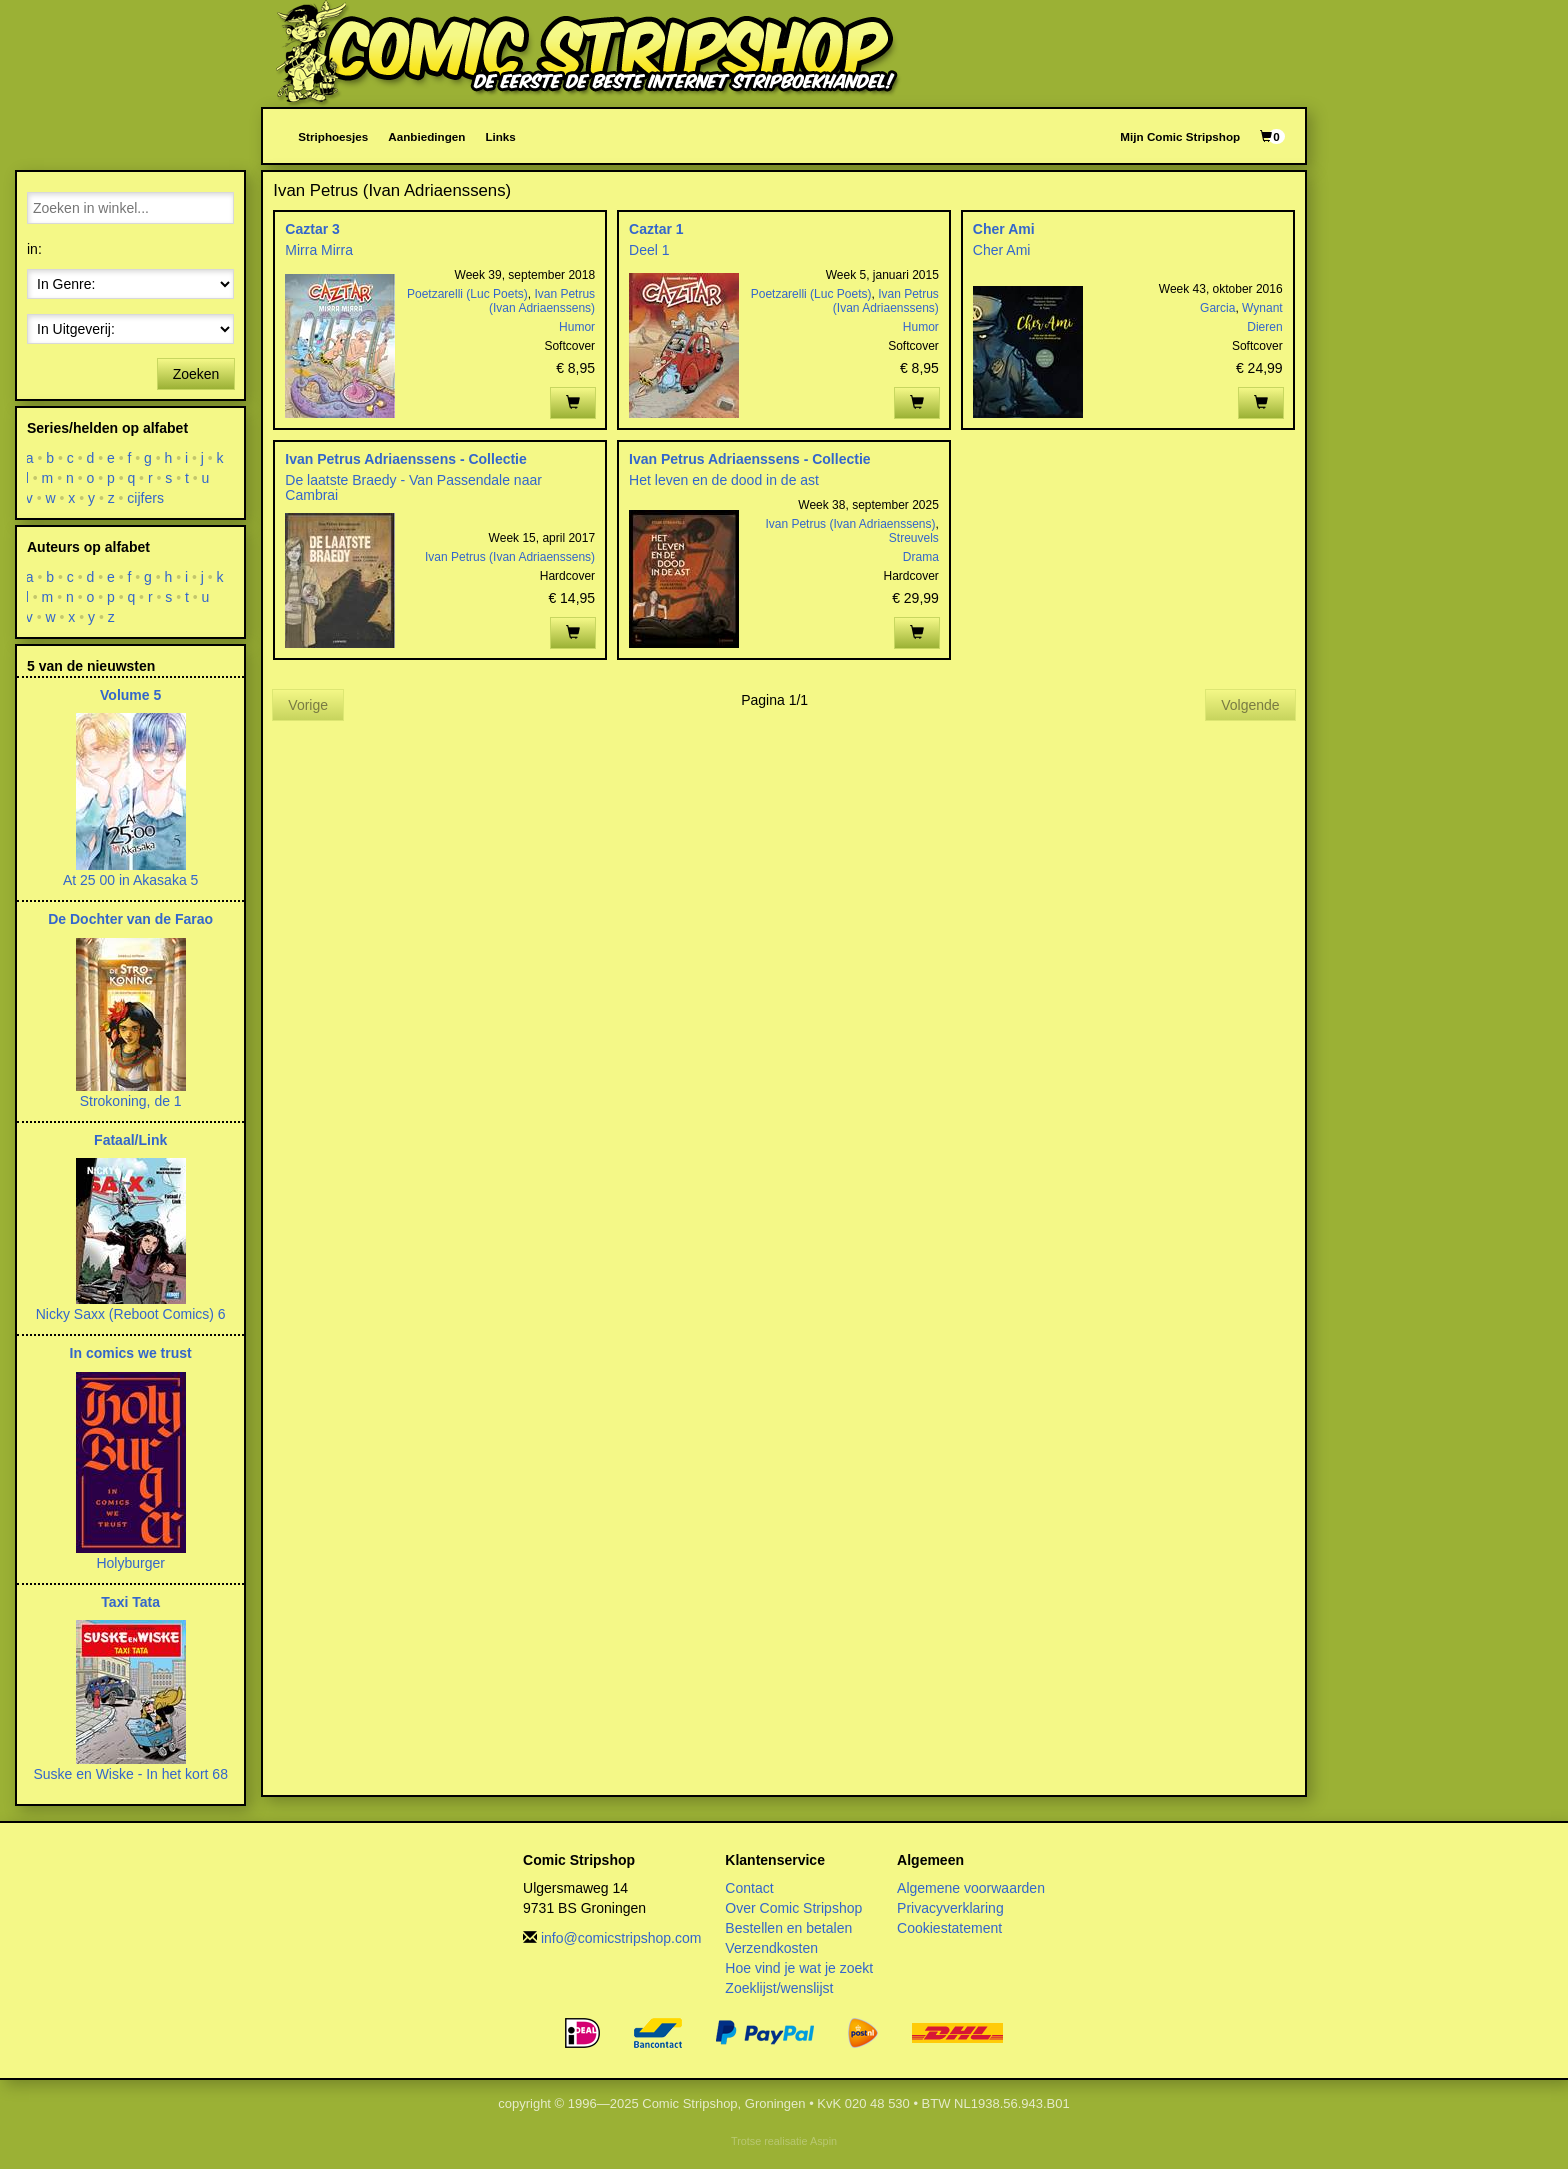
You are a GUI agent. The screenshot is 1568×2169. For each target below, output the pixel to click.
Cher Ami (1004, 229)
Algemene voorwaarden (971, 1888)
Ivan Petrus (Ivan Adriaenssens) (542, 301)
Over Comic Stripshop (793, 1908)
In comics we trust (131, 1353)
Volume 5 (130, 695)
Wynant (1262, 308)
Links (500, 136)
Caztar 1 (656, 229)
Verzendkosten (771, 1948)
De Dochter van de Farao (130, 919)
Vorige (308, 705)
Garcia (1217, 308)
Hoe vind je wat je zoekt (799, 1968)
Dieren (1264, 327)
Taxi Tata (130, 1602)
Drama (921, 557)
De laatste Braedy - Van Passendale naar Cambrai (413, 487)
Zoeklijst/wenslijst (779, 1988)
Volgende (1250, 705)
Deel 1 (649, 250)
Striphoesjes (333, 136)
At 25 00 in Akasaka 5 (130, 880)
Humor (577, 327)
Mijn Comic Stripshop (1180, 136)
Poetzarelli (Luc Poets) (467, 294)
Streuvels (914, 538)
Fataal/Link (130, 1140)
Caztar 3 (312, 229)
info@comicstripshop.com (621, 1938)
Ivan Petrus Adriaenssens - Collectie (405, 459)
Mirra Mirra (319, 250)
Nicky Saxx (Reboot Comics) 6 (131, 1314)
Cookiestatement (949, 1928)
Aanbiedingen (426, 136)
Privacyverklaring (950, 1908)
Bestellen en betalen (788, 1928)
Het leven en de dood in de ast (724, 480)
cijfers (146, 498)
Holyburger (130, 1563)
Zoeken (196, 374)
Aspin (823, 2141)
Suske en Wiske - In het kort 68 (130, 1774)
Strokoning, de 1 (131, 1101)
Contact (749, 1888)
